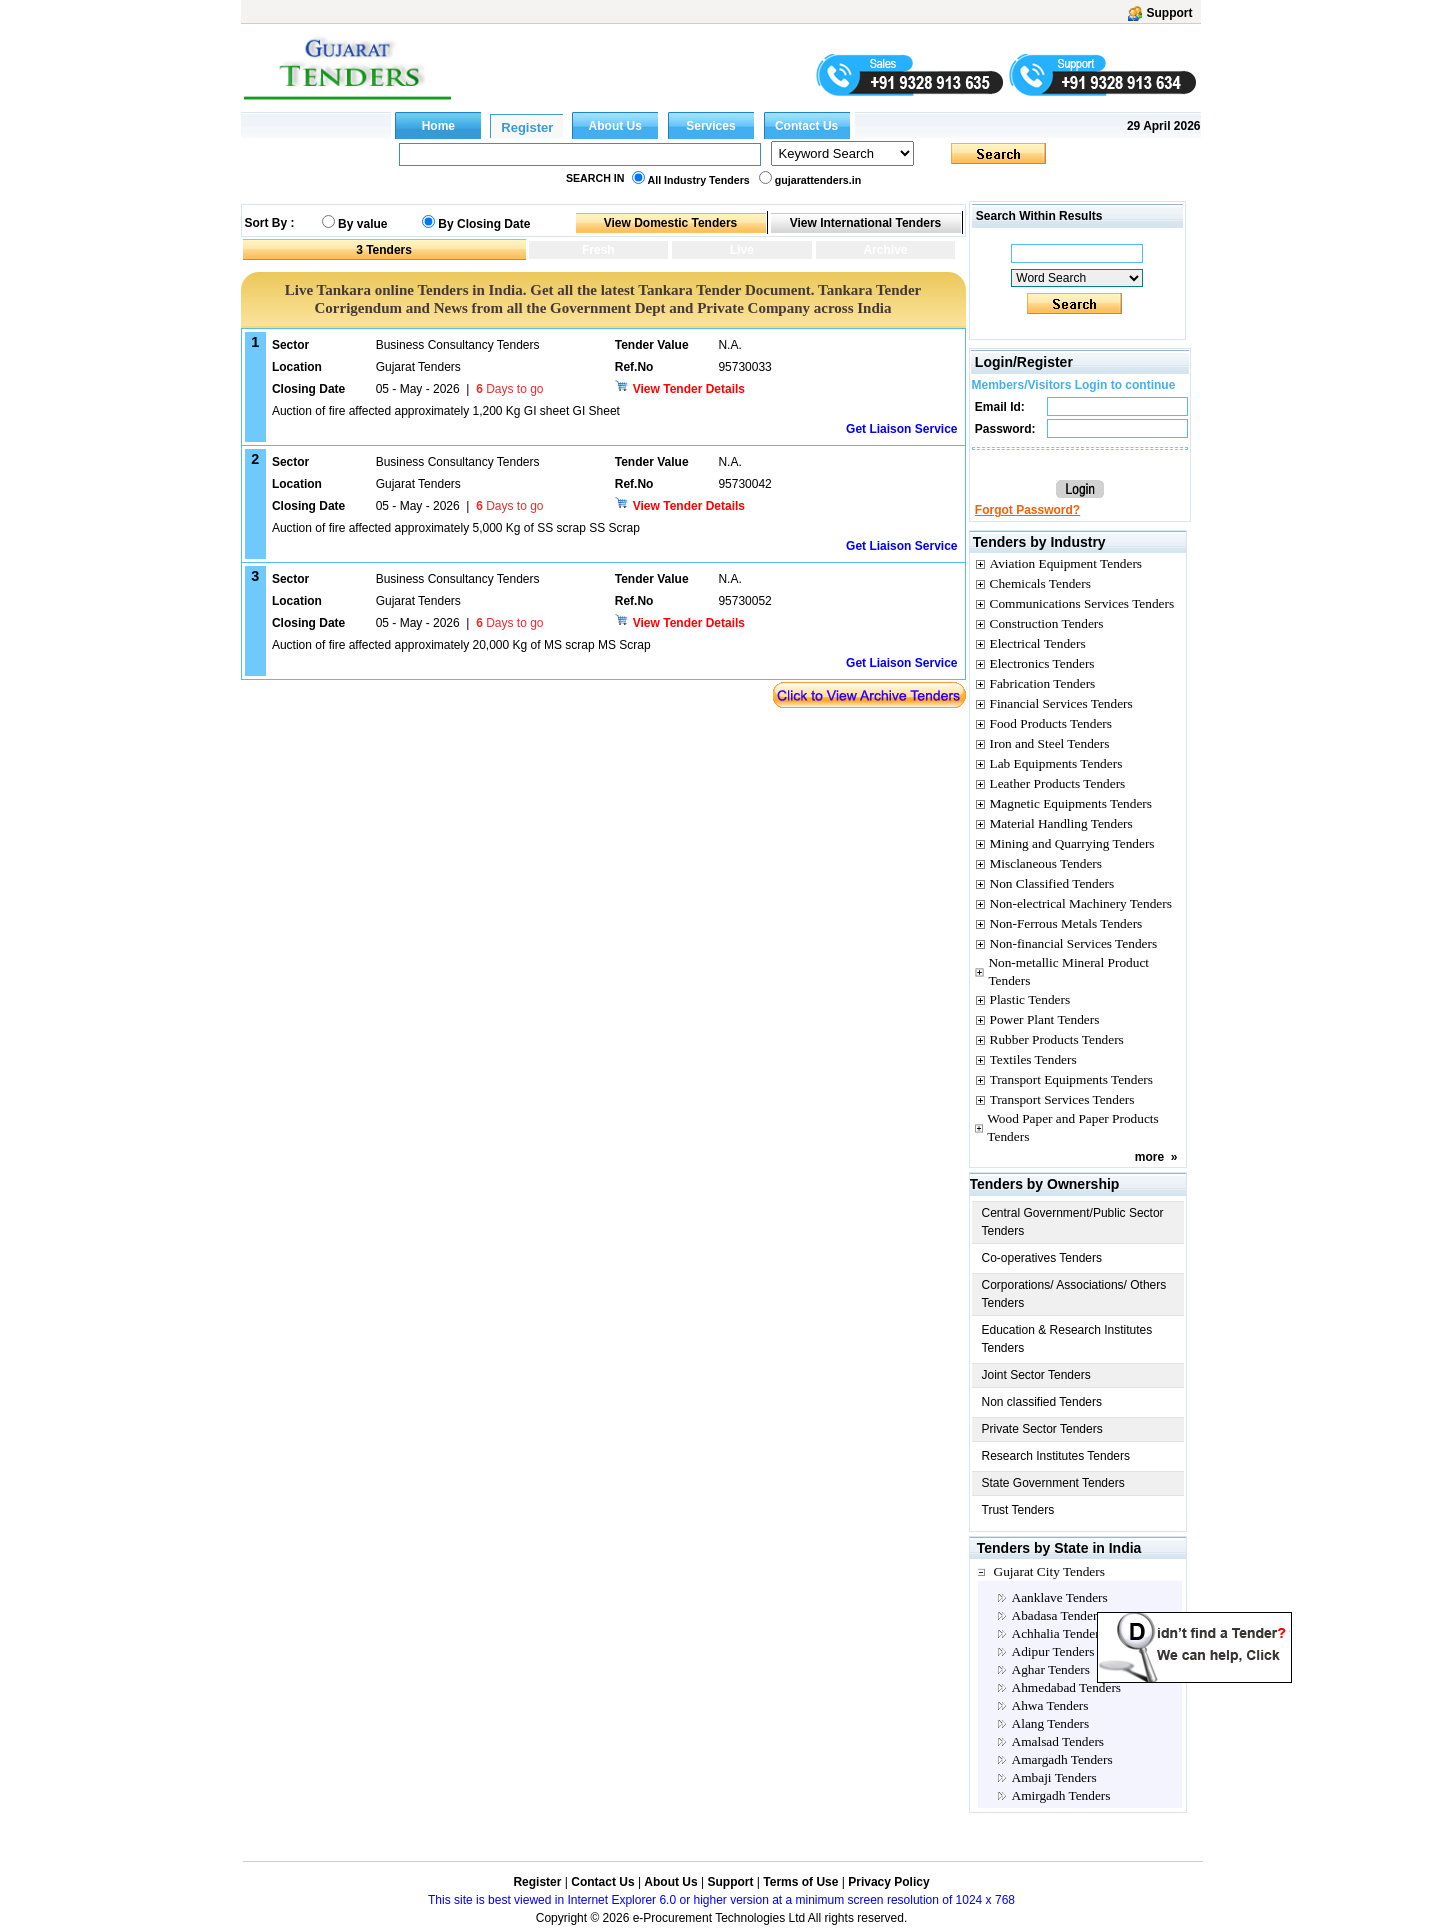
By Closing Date (484, 224)
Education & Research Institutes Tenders (1067, 1339)
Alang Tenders (1051, 1723)
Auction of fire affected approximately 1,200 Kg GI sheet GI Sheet (446, 411)
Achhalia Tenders (1058, 1633)
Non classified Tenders (1042, 1402)
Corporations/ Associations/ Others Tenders (1074, 1294)
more (1149, 1157)
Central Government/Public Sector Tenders (1073, 1222)
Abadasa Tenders (1057, 1615)
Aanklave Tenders (1060, 1597)
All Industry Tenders (699, 180)
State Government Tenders (1053, 1483)
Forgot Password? (1027, 510)
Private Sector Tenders (1042, 1429)
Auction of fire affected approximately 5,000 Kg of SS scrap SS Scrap (456, 528)
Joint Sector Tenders (1036, 1375)
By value (362, 224)
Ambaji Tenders (1054, 1777)
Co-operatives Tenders (1042, 1258)
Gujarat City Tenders (1049, 1571)
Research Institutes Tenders (1056, 1456)
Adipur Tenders (1053, 1651)
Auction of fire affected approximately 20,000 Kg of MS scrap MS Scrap (461, 645)
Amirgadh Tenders (1061, 1795)
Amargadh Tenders (1062, 1759)
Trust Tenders (1018, 1510)
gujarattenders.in (818, 180)
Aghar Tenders (1051, 1669)
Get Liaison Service (901, 429)
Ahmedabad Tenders (1066, 1687)
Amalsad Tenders (1058, 1741)
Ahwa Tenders (1050, 1705)
